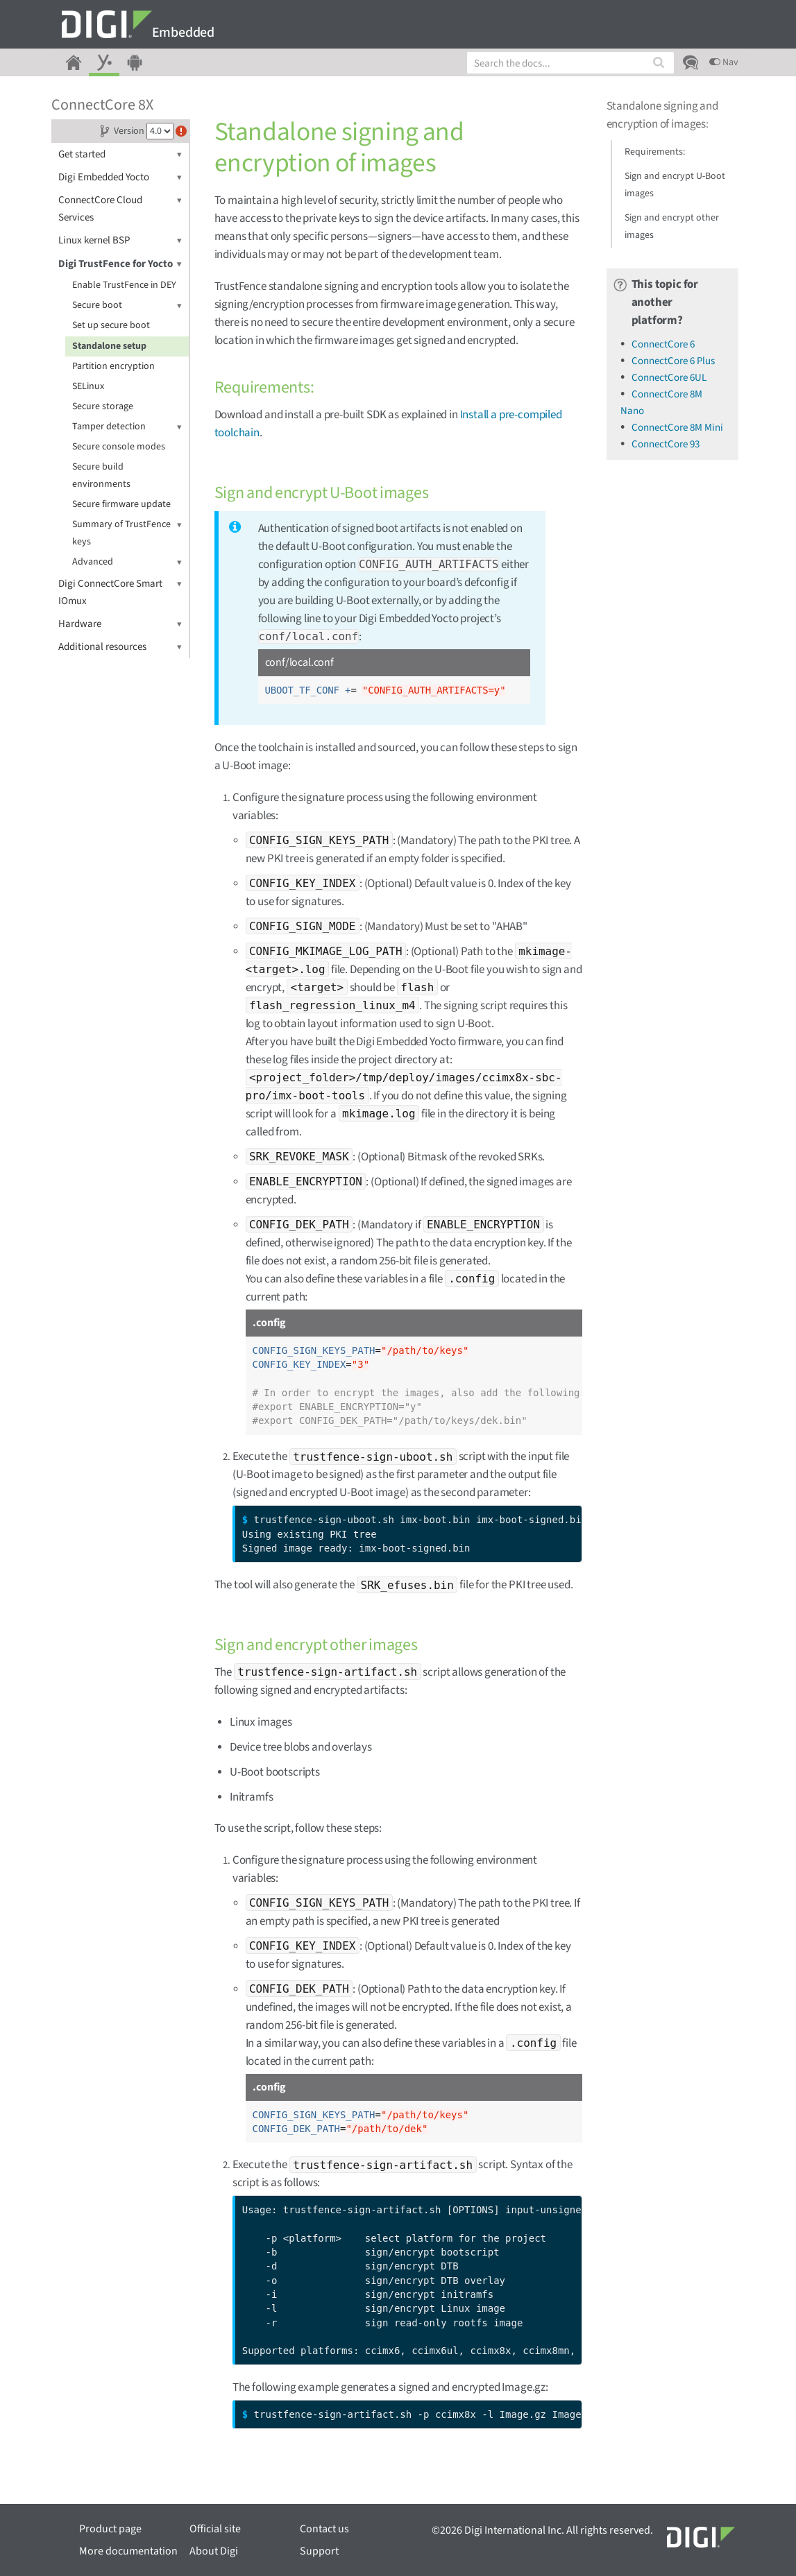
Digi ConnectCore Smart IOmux (120, 591)
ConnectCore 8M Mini (677, 427)
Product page (110, 2528)
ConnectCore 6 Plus (673, 361)
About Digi (213, 2551)
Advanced (127, 562)
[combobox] (570, 63)
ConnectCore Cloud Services (120, 208)
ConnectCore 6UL (669, 377)
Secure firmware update (121, 504)
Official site (215, 2528)
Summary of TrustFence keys (127, 532)
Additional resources (120, 646)
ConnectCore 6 (663, 344)
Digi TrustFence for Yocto (120, 264)
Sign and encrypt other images (672, 226)
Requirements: (655, 152)
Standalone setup (109, 346)
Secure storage (102, 406)
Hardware (120, 624)
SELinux (88, 386)
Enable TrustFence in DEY (124, 285)
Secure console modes (118, 447)
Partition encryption (113, 366)
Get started (120, 154)
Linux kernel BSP (120, 240)
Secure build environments (101, 475)
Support (319, 2551)
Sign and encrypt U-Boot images (675, 184)
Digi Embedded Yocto (120, 177)
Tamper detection (127, 427)
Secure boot (127, 305)
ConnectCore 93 (666, 444)
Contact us (324, 2528)
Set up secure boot (111, 325)
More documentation (128, 2551)
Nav (723, 62)
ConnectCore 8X (102, 105)
